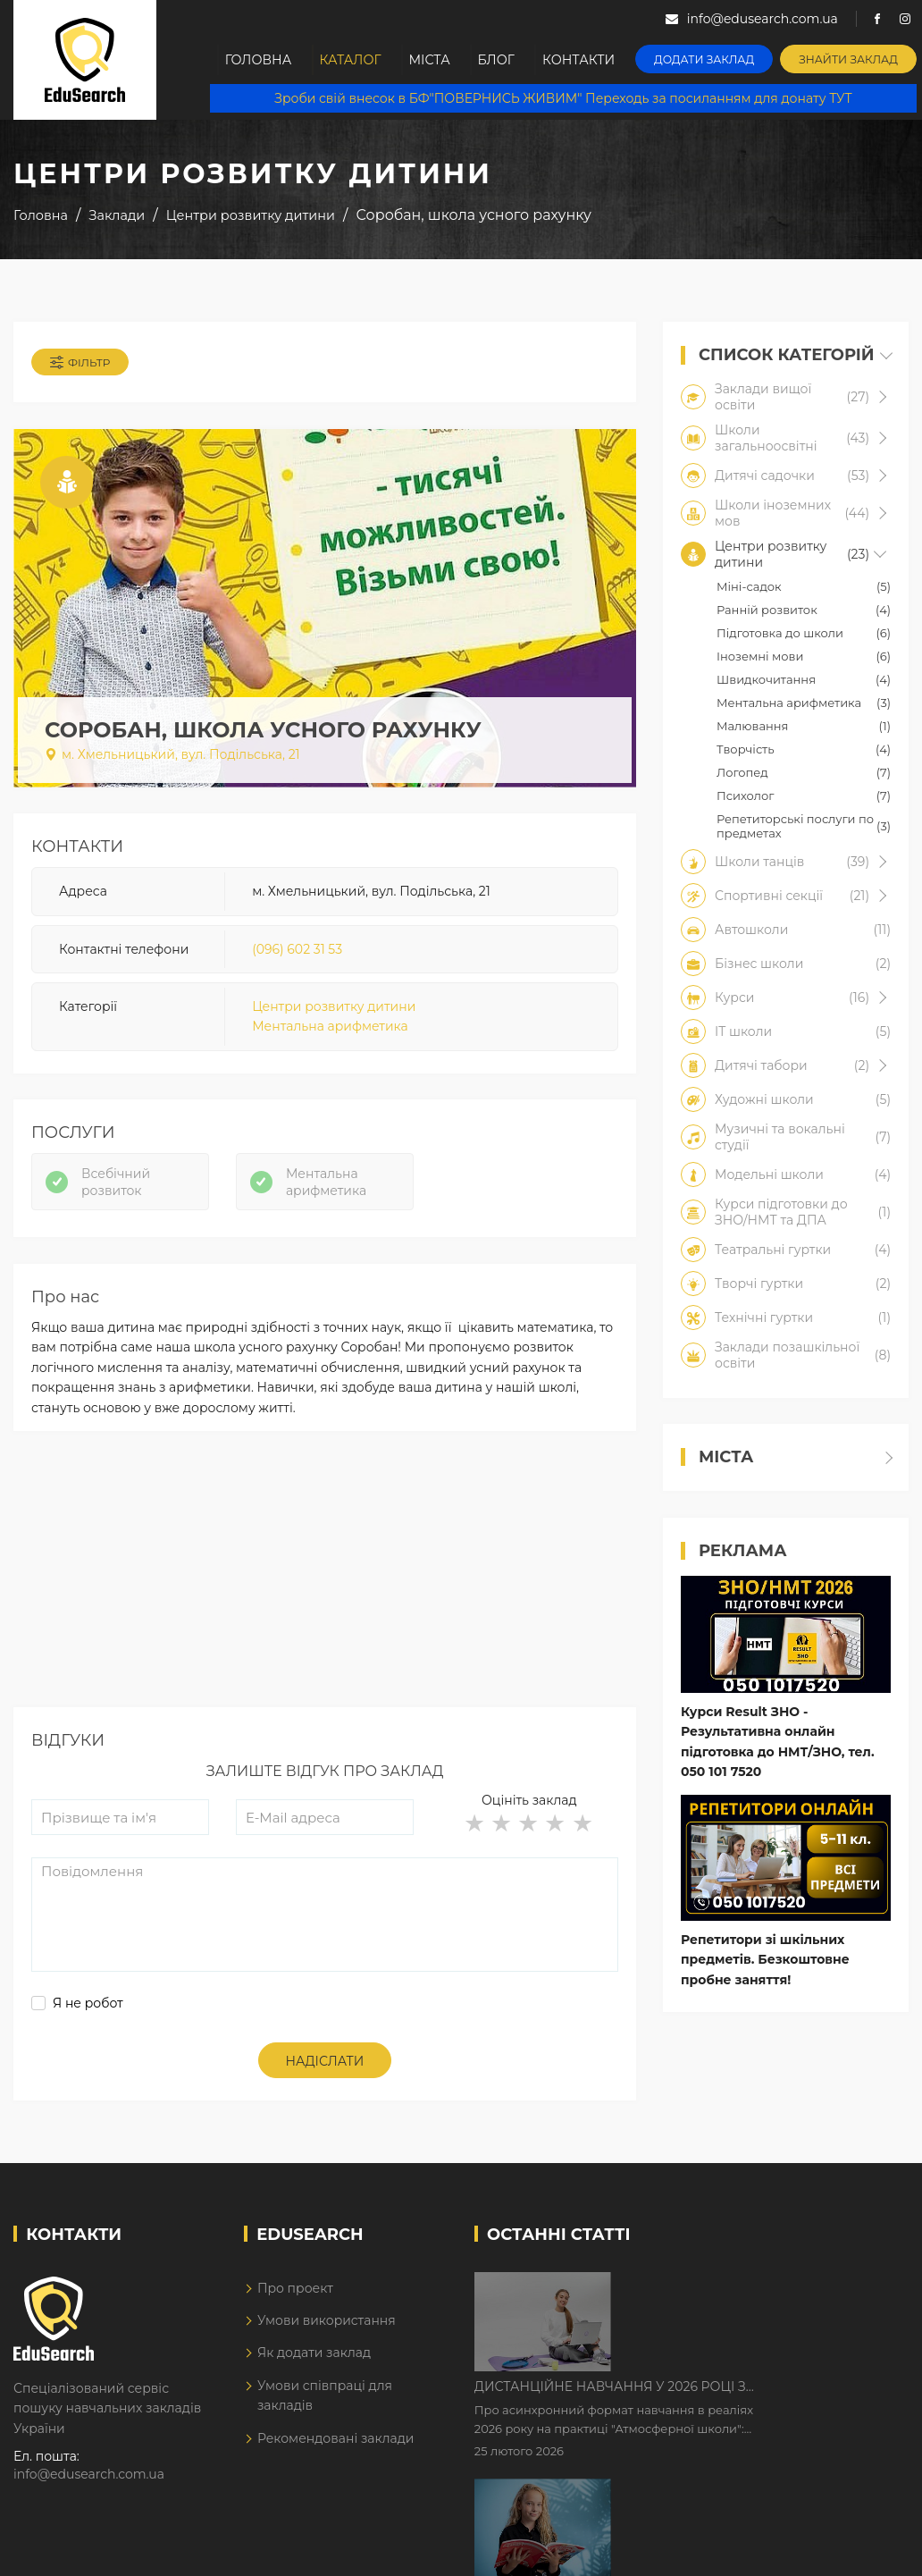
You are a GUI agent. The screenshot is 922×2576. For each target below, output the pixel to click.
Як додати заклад (314, 2355)
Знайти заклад (851, 58)
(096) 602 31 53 (297, 950)
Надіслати (325, 2064)
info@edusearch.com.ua (88, 2477)
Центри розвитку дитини (333, 1007)
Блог (500, 60)
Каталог (352, 60)
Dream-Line (871, 2549)
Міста (432, 60)
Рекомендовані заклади (336, 2440)
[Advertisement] (324, 1585)
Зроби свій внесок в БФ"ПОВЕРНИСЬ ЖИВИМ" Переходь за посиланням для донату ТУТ (563, 98)
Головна (259, 60)
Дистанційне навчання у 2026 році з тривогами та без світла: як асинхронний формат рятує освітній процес (762, 2289)
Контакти (584, 60)
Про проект (295, 2290)
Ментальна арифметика (330, 1028)
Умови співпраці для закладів (324, 2398)
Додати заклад (708, 58)
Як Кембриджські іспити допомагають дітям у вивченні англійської (745, 2401)
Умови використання (326, 2323)
